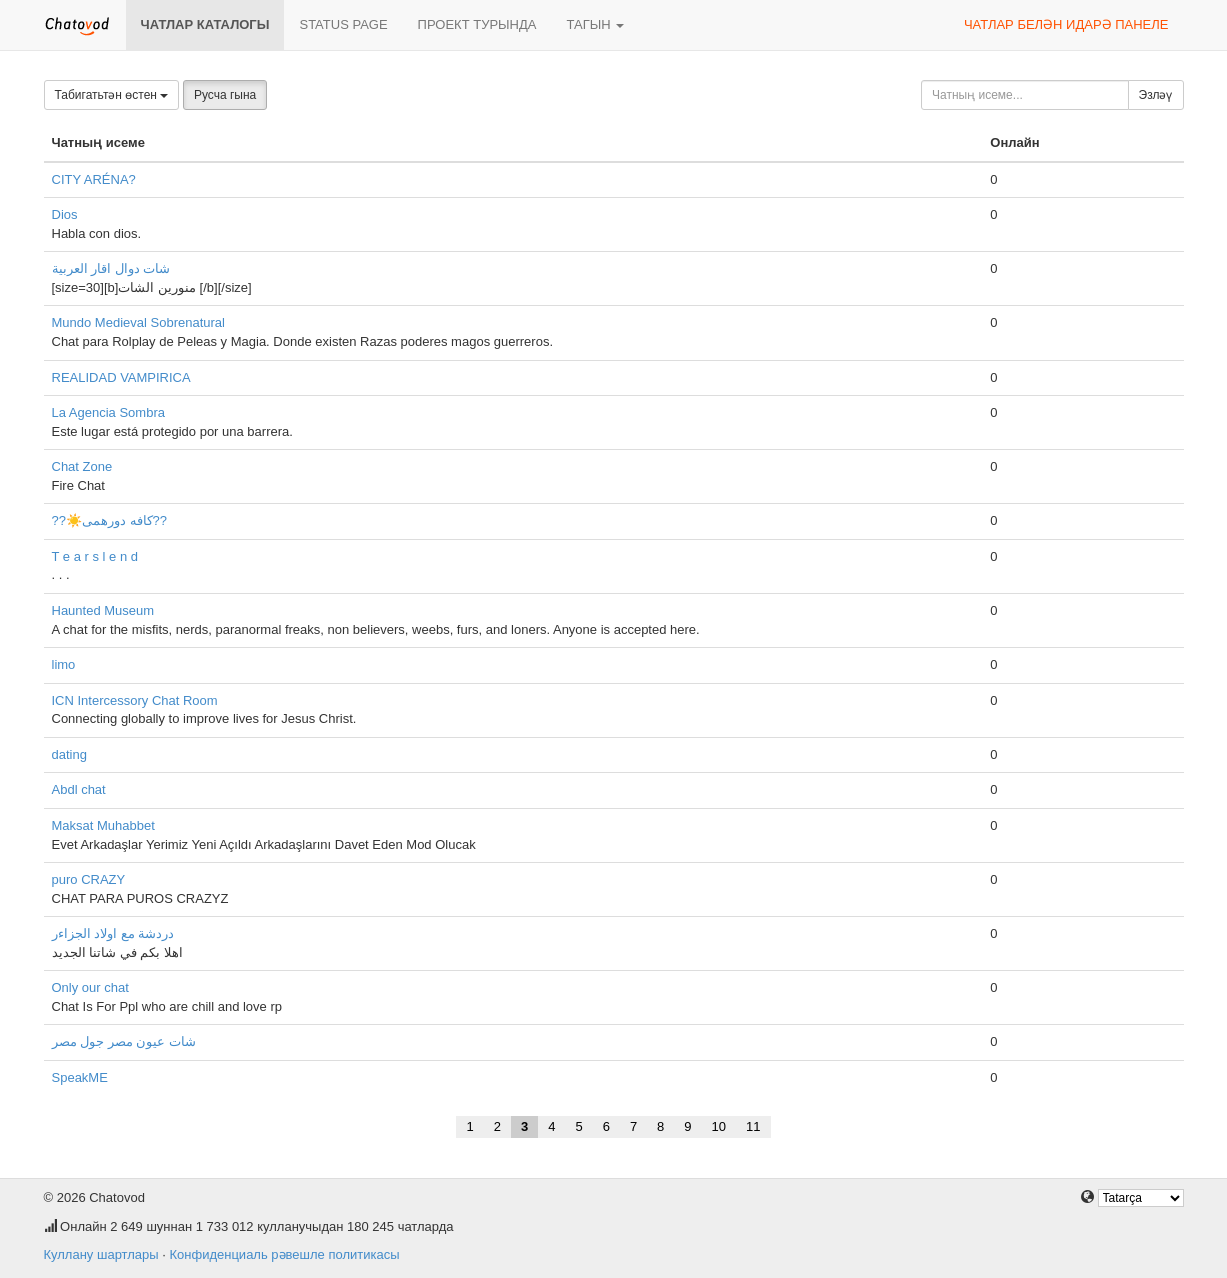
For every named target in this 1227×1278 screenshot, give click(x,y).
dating (69, 754)
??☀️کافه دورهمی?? (110, 520)
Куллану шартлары (101, 1254)
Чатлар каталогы (205, 24)
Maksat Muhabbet (103, 825)
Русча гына (225, 95)
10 (719, 1126)
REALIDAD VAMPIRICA (121, 377)
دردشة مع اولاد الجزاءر (113, 933)
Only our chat (90, 987)
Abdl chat (79, 789)
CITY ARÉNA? (94, 179)
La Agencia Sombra (108, 412)
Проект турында (477, 24)
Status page (343, 24)
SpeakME (80, 1077)
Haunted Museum (103, 610)
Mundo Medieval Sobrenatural (138, 322)
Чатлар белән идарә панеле (1066, 24)
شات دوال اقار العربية (111, 268)
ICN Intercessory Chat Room (135, 700)
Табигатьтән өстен (112, 95)
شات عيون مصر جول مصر (124, 1041)
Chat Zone (82, 466)
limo (64, 664)
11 (753, 1126)
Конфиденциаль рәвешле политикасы (284, 1254)
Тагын (595, 24)
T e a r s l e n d (95, 556)
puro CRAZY (89, 879)
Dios (65, 214)
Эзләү (1156, 95)
